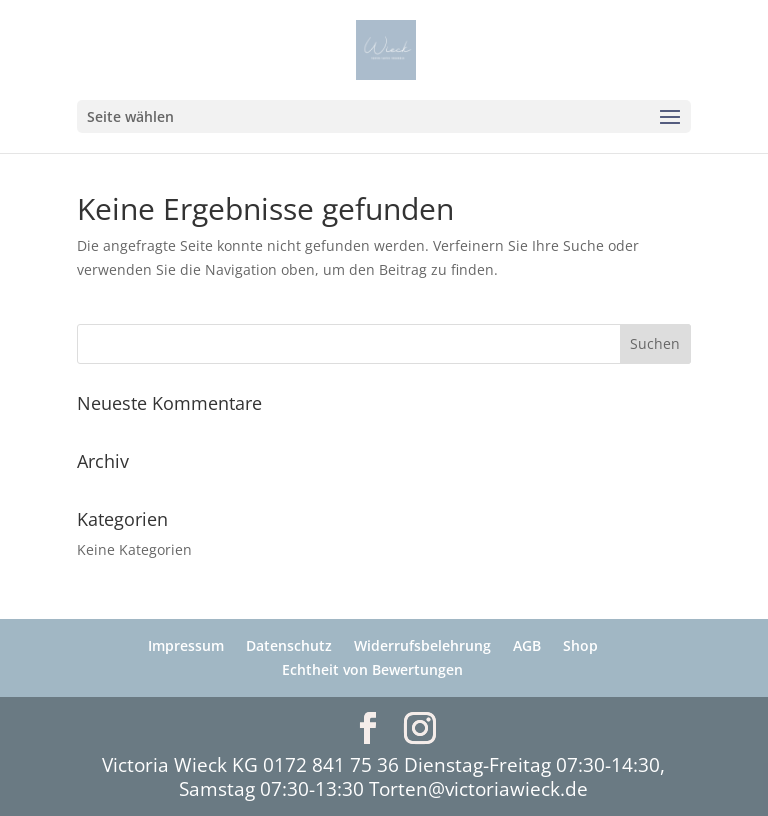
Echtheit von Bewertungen (372, 669)
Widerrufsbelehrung (422, 645)
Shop (580, 645)
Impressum (186, 645)
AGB (527, 645)
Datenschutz (289, 645)
